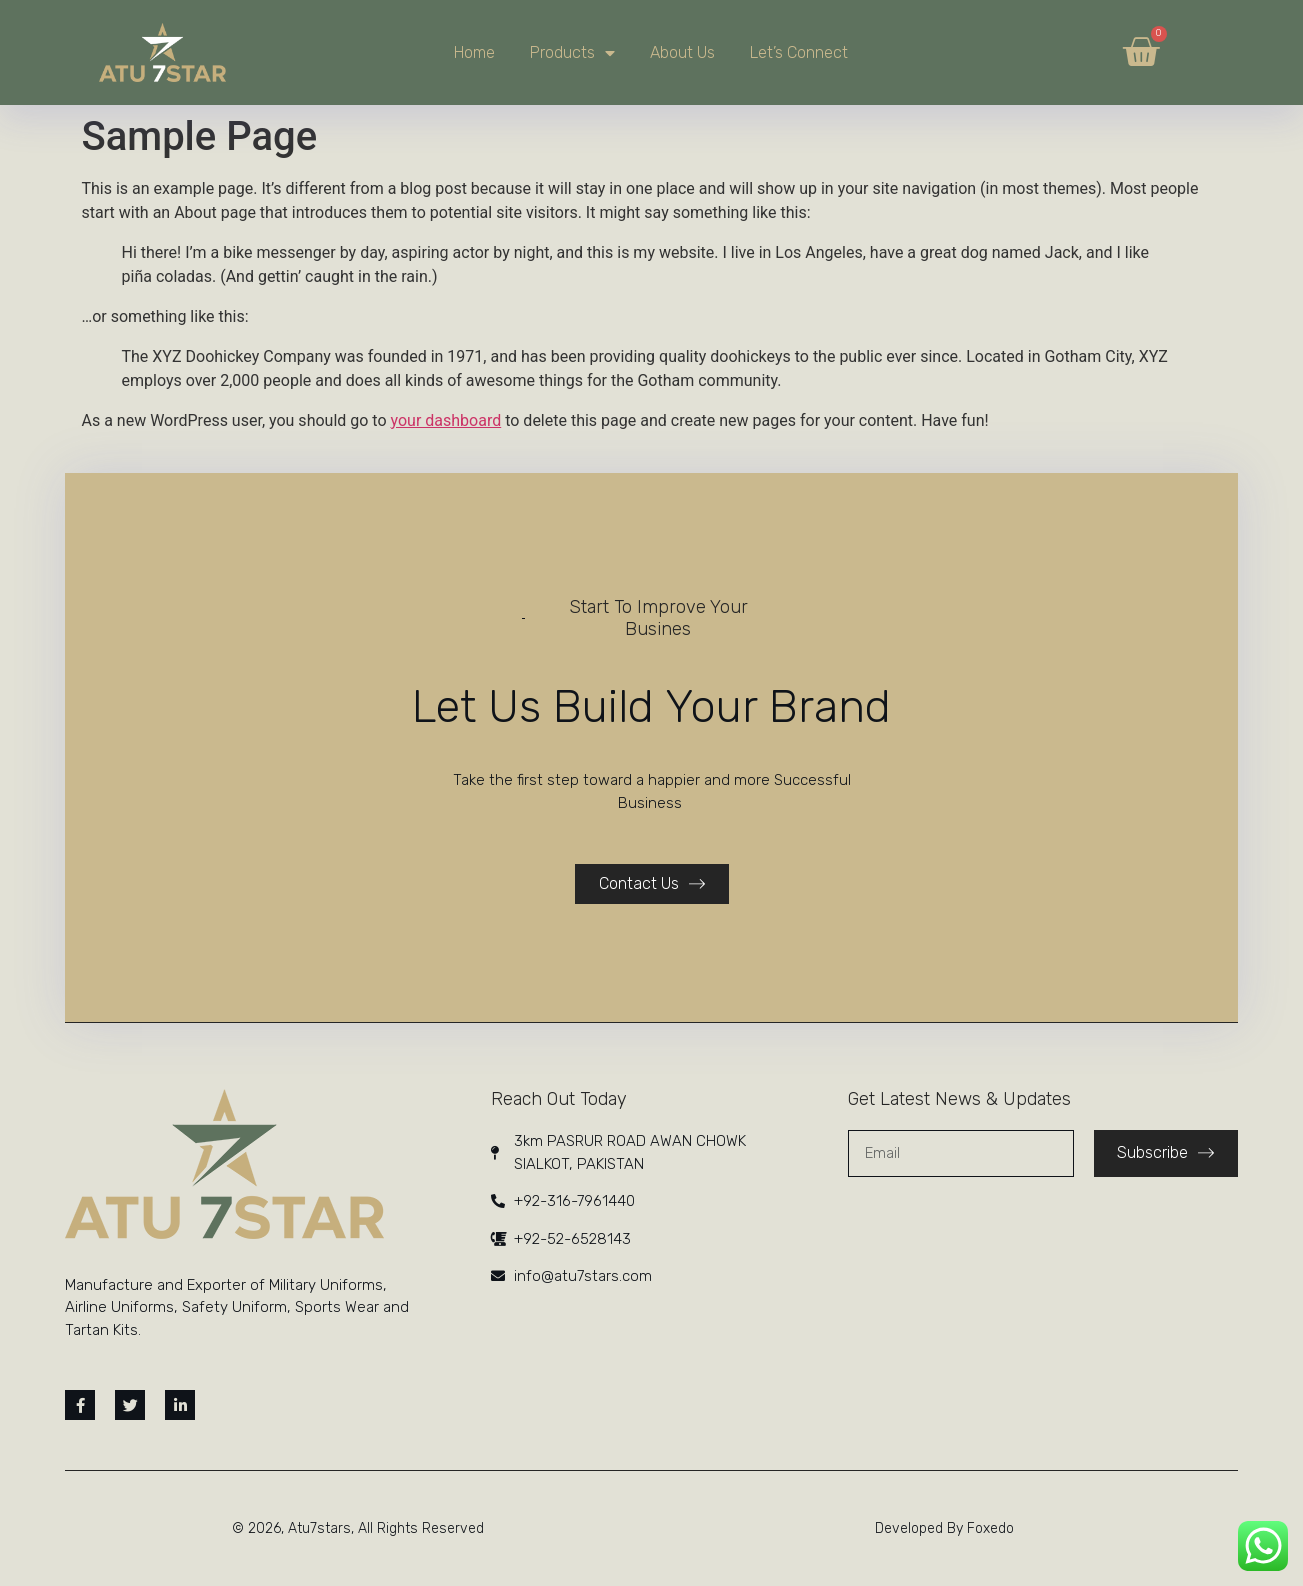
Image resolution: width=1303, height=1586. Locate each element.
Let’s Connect (799, 52)
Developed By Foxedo (944, 1528)
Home (474, 52)
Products (572, 53)
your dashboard (446, 420)
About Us (682, 52)
